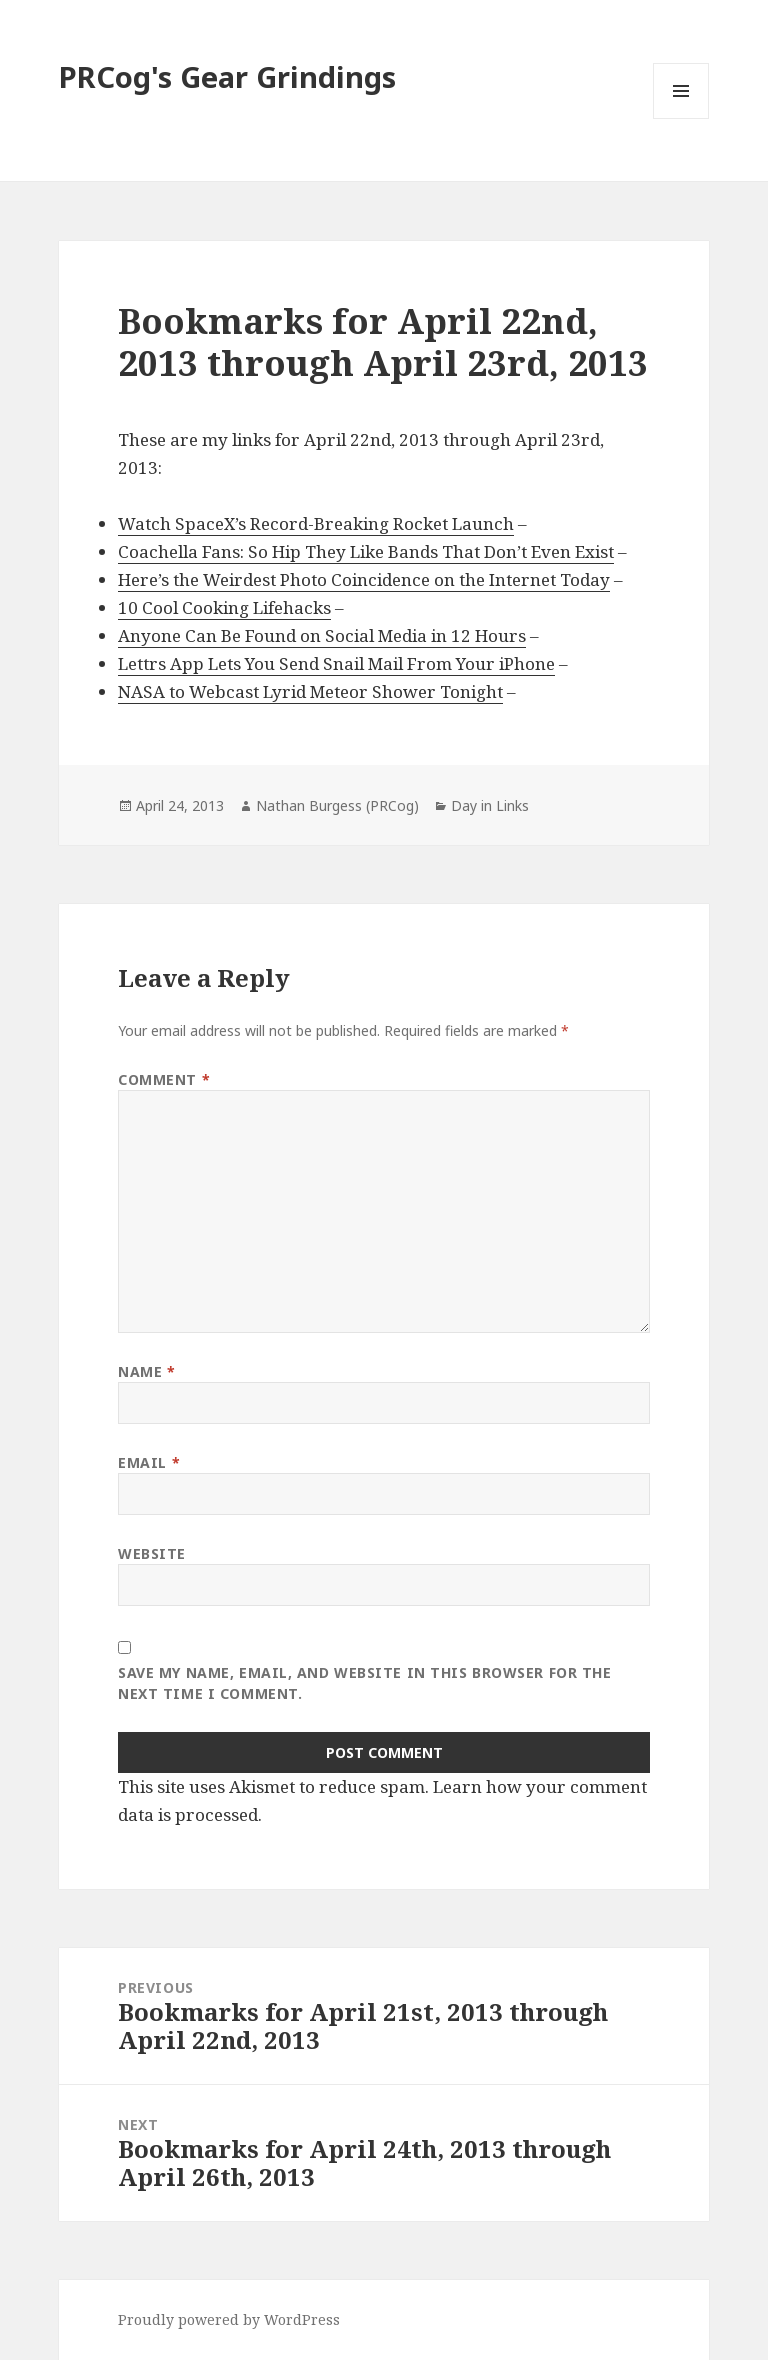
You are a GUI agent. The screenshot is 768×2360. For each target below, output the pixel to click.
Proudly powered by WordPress (229, 2319)
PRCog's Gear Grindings (227, 76)
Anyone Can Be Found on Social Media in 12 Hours (322, 635)
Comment (164, 1079)
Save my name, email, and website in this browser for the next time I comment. (364, 1683)
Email (149, 1462)
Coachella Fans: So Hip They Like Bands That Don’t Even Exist (366, 551)
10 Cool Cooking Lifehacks (224, 607)
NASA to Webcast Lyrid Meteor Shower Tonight (310, 691)
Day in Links (490, 805)
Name (146, 1371)
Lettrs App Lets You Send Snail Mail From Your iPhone (336, 663)
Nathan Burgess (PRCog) (337, 805)
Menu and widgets (681, 118)
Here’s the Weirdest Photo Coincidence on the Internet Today (364, 579)
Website (152, 1553)
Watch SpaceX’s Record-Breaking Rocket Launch (316, 523)
